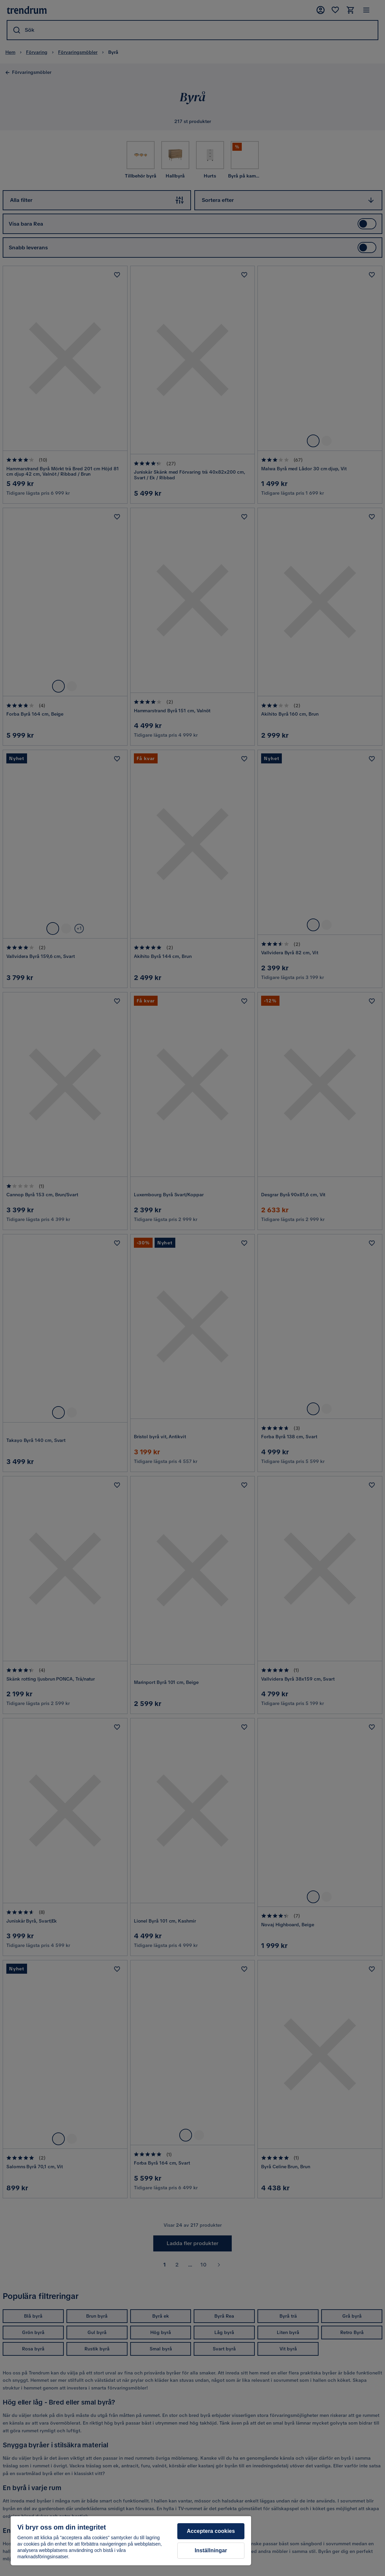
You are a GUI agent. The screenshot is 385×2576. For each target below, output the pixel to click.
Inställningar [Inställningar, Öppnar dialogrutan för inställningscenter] (211, 2550)
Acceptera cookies (211, 2531)
